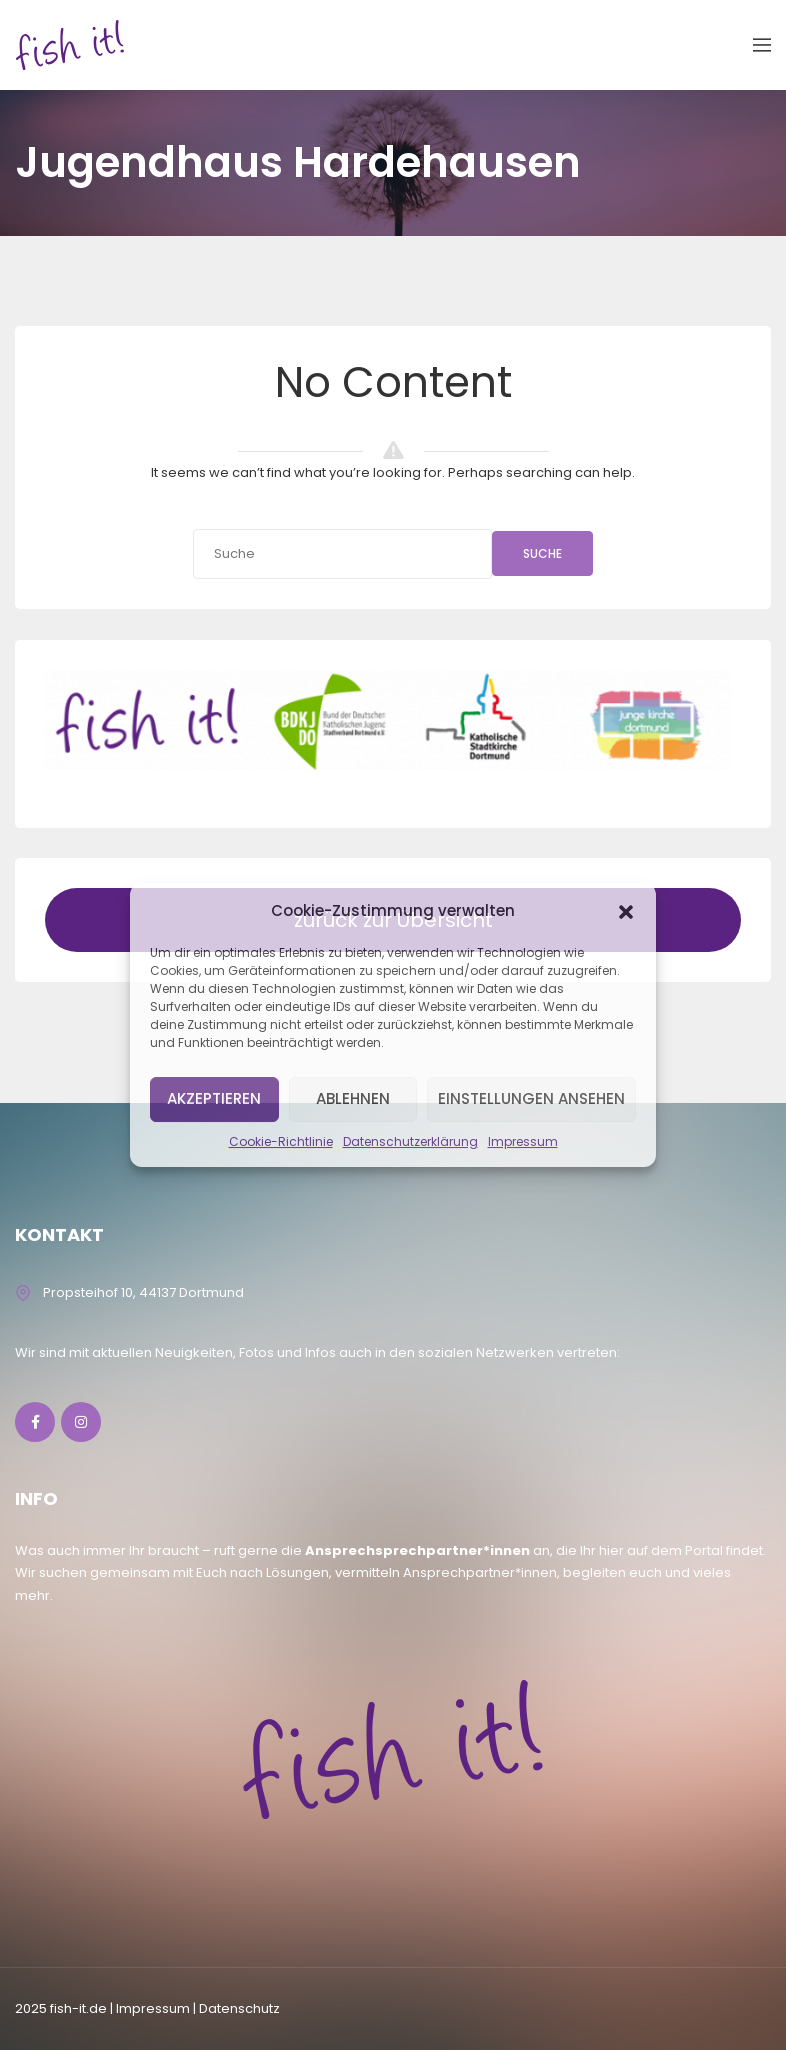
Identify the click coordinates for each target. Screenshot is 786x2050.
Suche (542, 553)
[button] (626, 911)
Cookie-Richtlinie (281, 1141)
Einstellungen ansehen (531, 1098)
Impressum (523, 1141)
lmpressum (153, 2008)
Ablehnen (353, 1098)
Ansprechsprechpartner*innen (417, 1550)
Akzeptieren (214, 1098)
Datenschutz (239, 2008)
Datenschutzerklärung (410, 1141)
